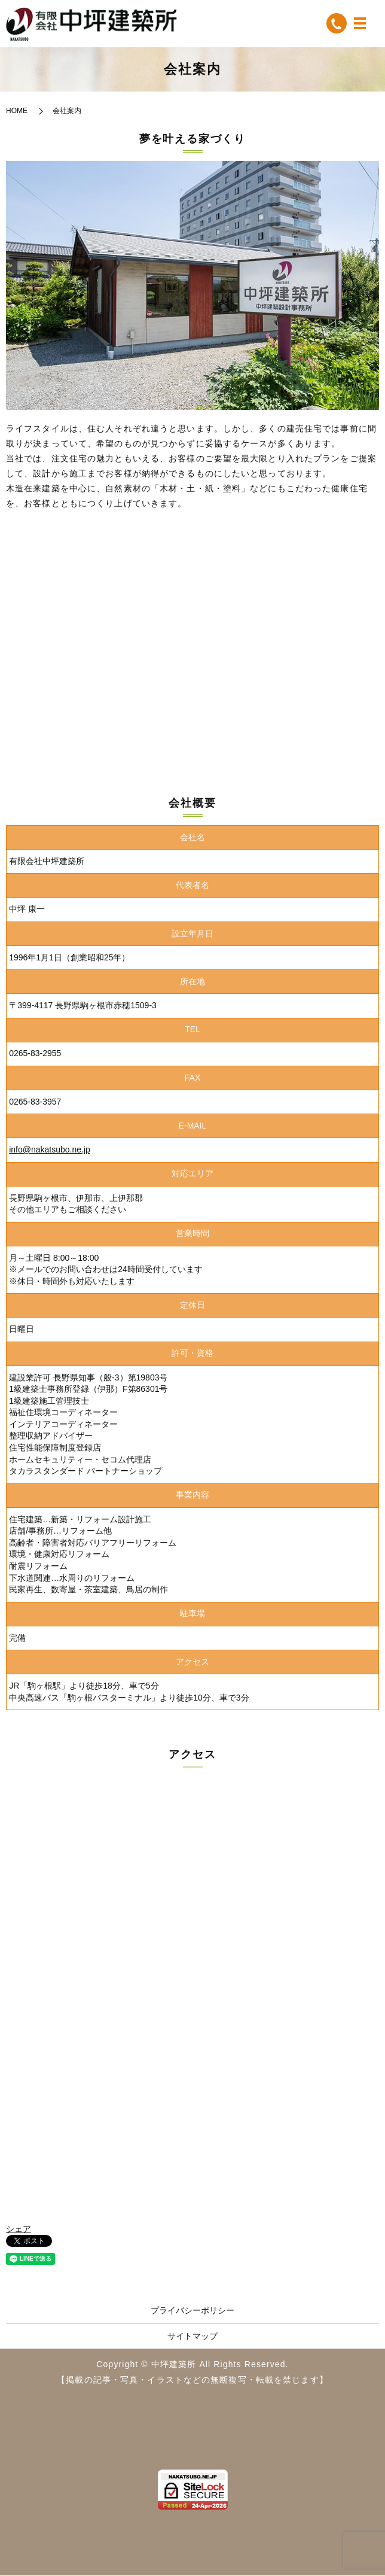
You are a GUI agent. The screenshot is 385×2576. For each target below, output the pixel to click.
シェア (18, 2230)
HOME (17, 112)
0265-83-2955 (35, 1054)
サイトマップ (192, 2337)
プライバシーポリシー (192, 2311)
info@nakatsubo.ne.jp (49, 1150)
